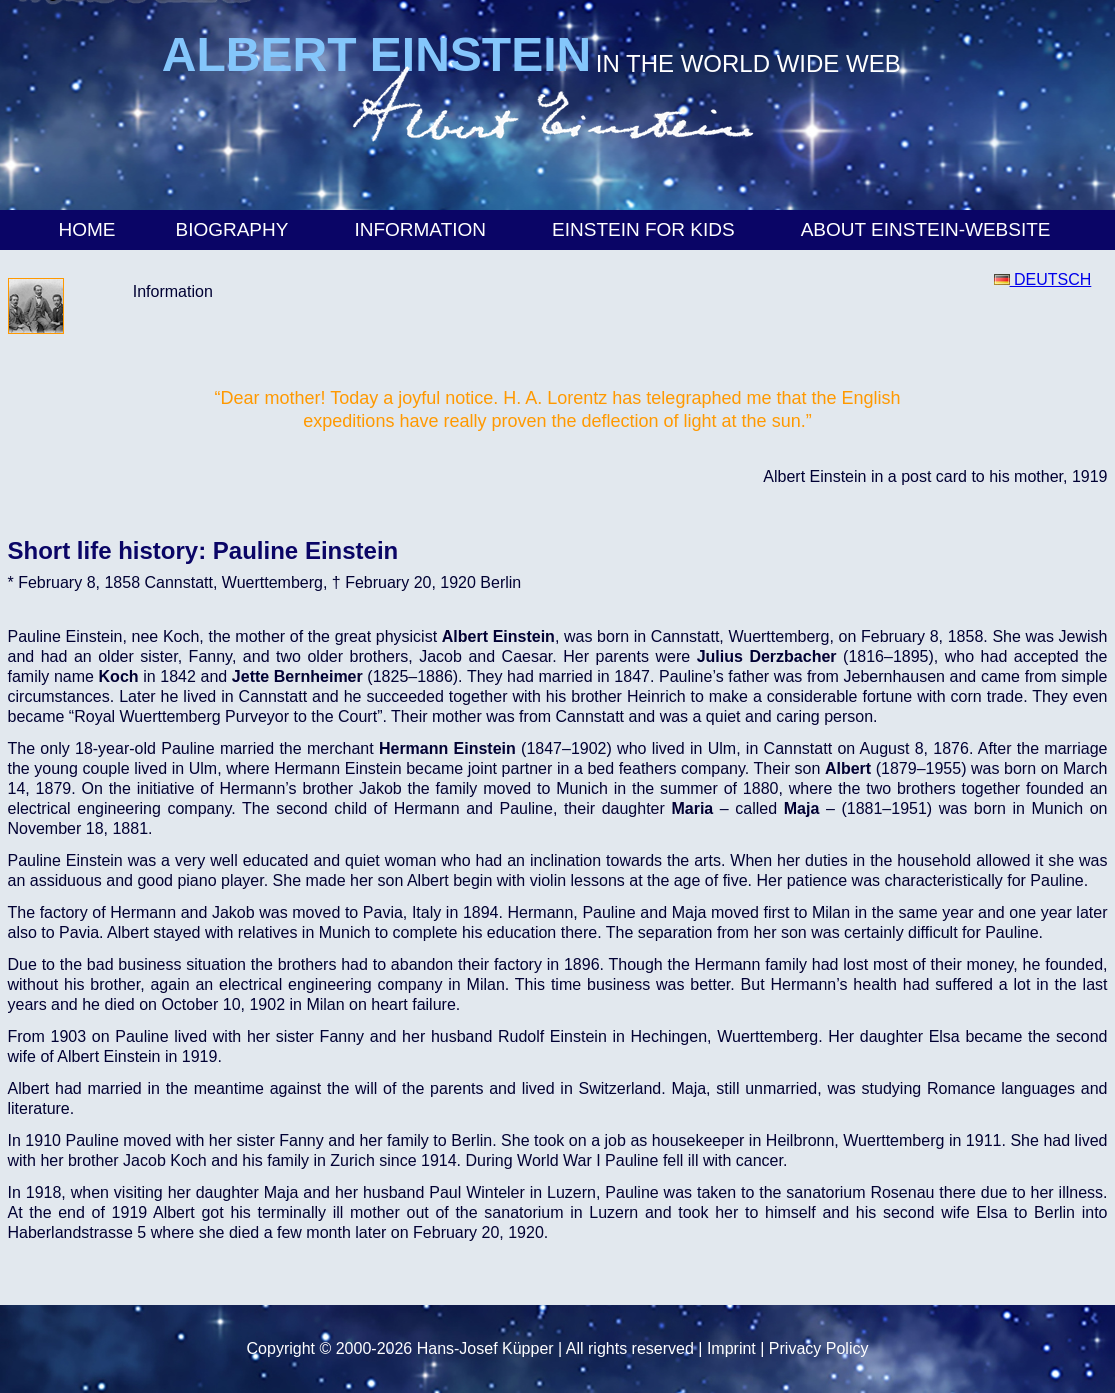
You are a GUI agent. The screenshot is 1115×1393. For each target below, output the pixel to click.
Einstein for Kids (646, 229)
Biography (234, 229)
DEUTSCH (1043, 279)
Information (423, 229)
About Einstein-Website (929, 229)
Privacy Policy (819, 1348)
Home (86, 229)
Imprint (731, 1348)
